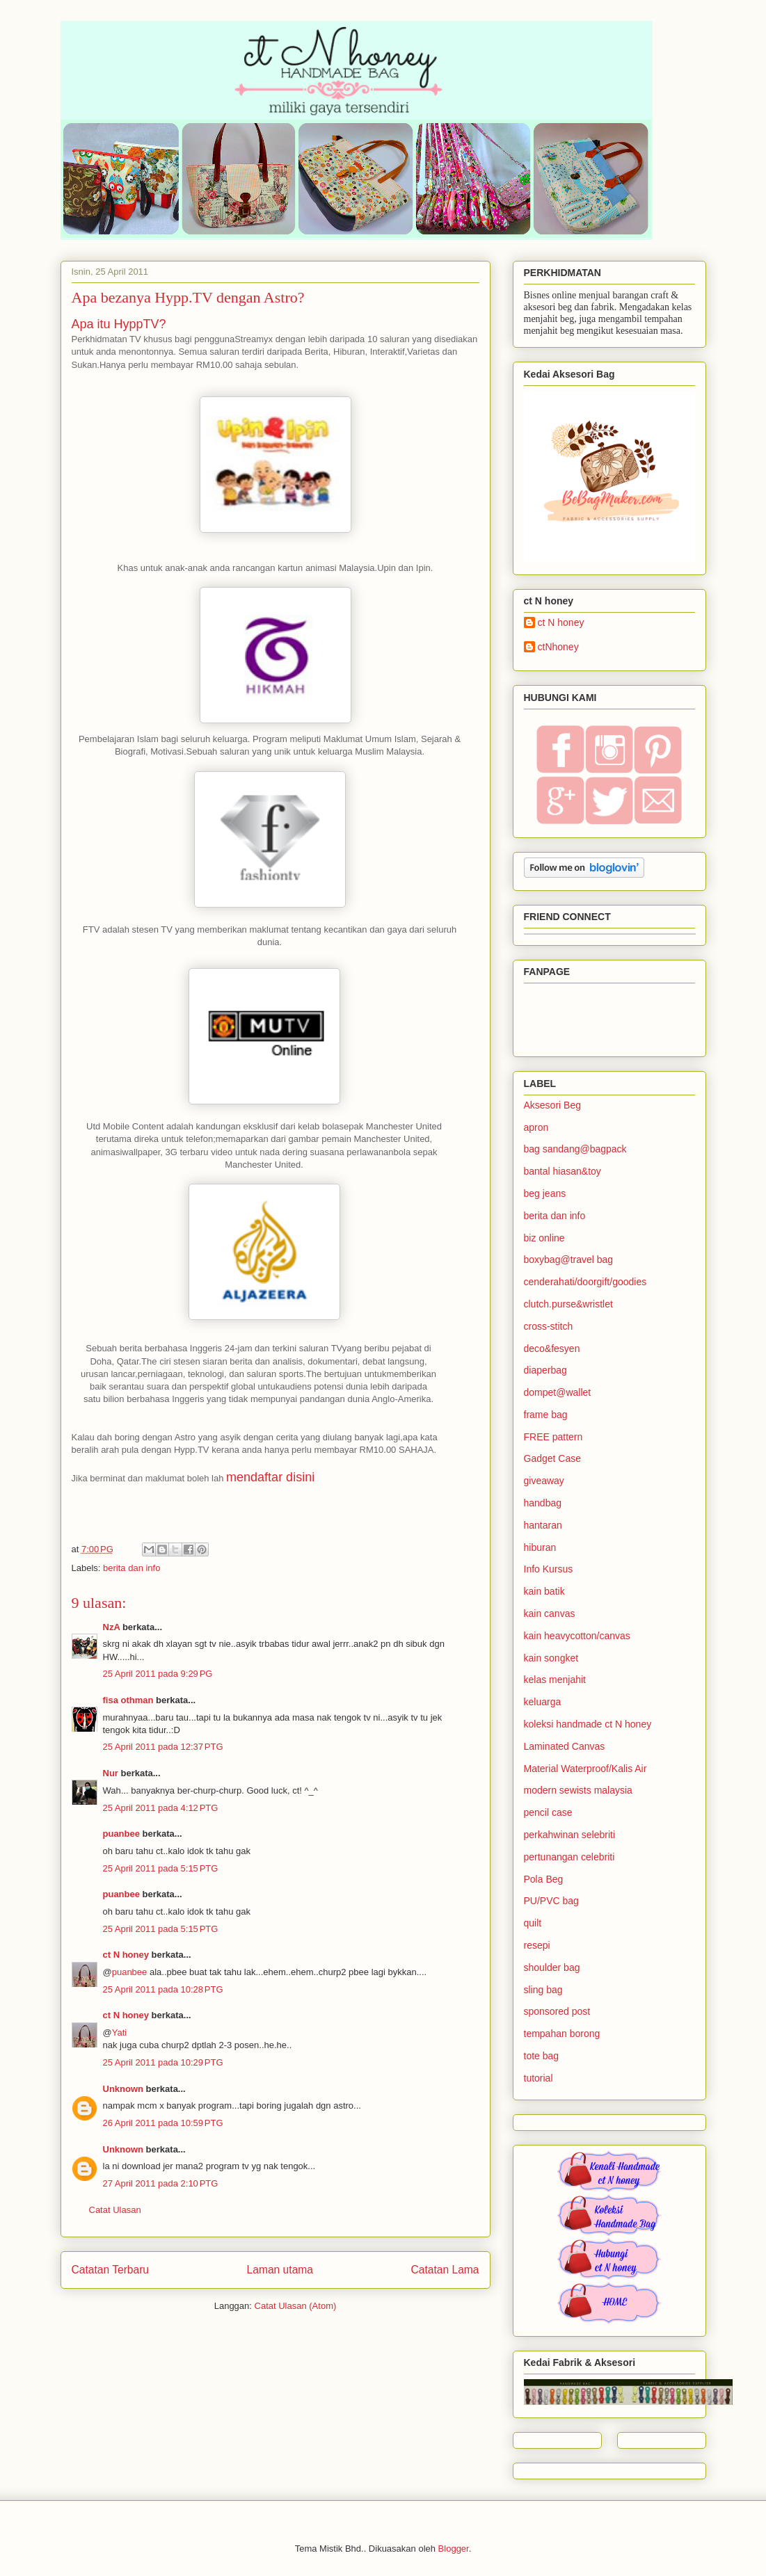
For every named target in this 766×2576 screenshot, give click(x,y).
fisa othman (128, 1700)
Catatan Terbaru (111, 2270)
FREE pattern (553, 1436)
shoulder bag (552, 1967)
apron (536, 1127)
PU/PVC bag (551, 1900)
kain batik (544, 1591)
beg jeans (545, 1193)
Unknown (123, 2089)
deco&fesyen (552, 1348)
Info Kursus (548, 1569)
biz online (544, 1237)
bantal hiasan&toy (562, 1171)
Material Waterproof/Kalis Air (585, 1768)
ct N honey (126, 1954)
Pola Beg (544, 1879)
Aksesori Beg (552, 1105)
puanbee (121, 1833)
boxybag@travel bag (569, 1259)
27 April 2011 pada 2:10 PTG (160, 2183)
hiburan (540, 1547)
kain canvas (549, 1613)
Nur (110, 1773)
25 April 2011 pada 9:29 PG (158, 1673)
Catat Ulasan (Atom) (296, 2306)
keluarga (542, 1701)
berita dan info (131, 1568)
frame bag (546, 1414)
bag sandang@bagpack (575, 1148)
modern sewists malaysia (578, 1790)
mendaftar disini (270, 1477)
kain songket (551, 1658)
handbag (543, 1502)
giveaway (544, 1480)
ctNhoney (558, 646)
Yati (119, 2032)
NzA (111, 1627)
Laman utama (280, 2270)
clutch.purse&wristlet (568, 1304)
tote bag (541, 2055)
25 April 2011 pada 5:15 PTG (160, 1868)
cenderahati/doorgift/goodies (585, 1281)
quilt (533, 1923)
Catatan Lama (445, 2270)
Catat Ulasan (115, 2210)
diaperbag (545, 1370)
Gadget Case (553, 1458)
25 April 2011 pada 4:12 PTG (160, 1808)
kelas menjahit (555, 1679)
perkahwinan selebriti (570, 1834)
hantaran (543, 1525)
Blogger (453, 2548)
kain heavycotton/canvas (577, 1635)
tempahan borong (562, 2033)
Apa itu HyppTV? (119, 324)
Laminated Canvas (564, 1746)
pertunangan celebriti (569, 1856)
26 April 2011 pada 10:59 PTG (163, 2123)
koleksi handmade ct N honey (588, 1724)
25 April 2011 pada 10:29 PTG (163, 2062)
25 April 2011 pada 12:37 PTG (163, 1746)
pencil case (548, 1812)
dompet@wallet (557, 1392)
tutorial (538, 2078)
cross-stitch (548, 1326)
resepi (537, 1945)
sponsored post (557, 2011)
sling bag (543, 1989)
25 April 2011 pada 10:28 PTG (163, 1989)
